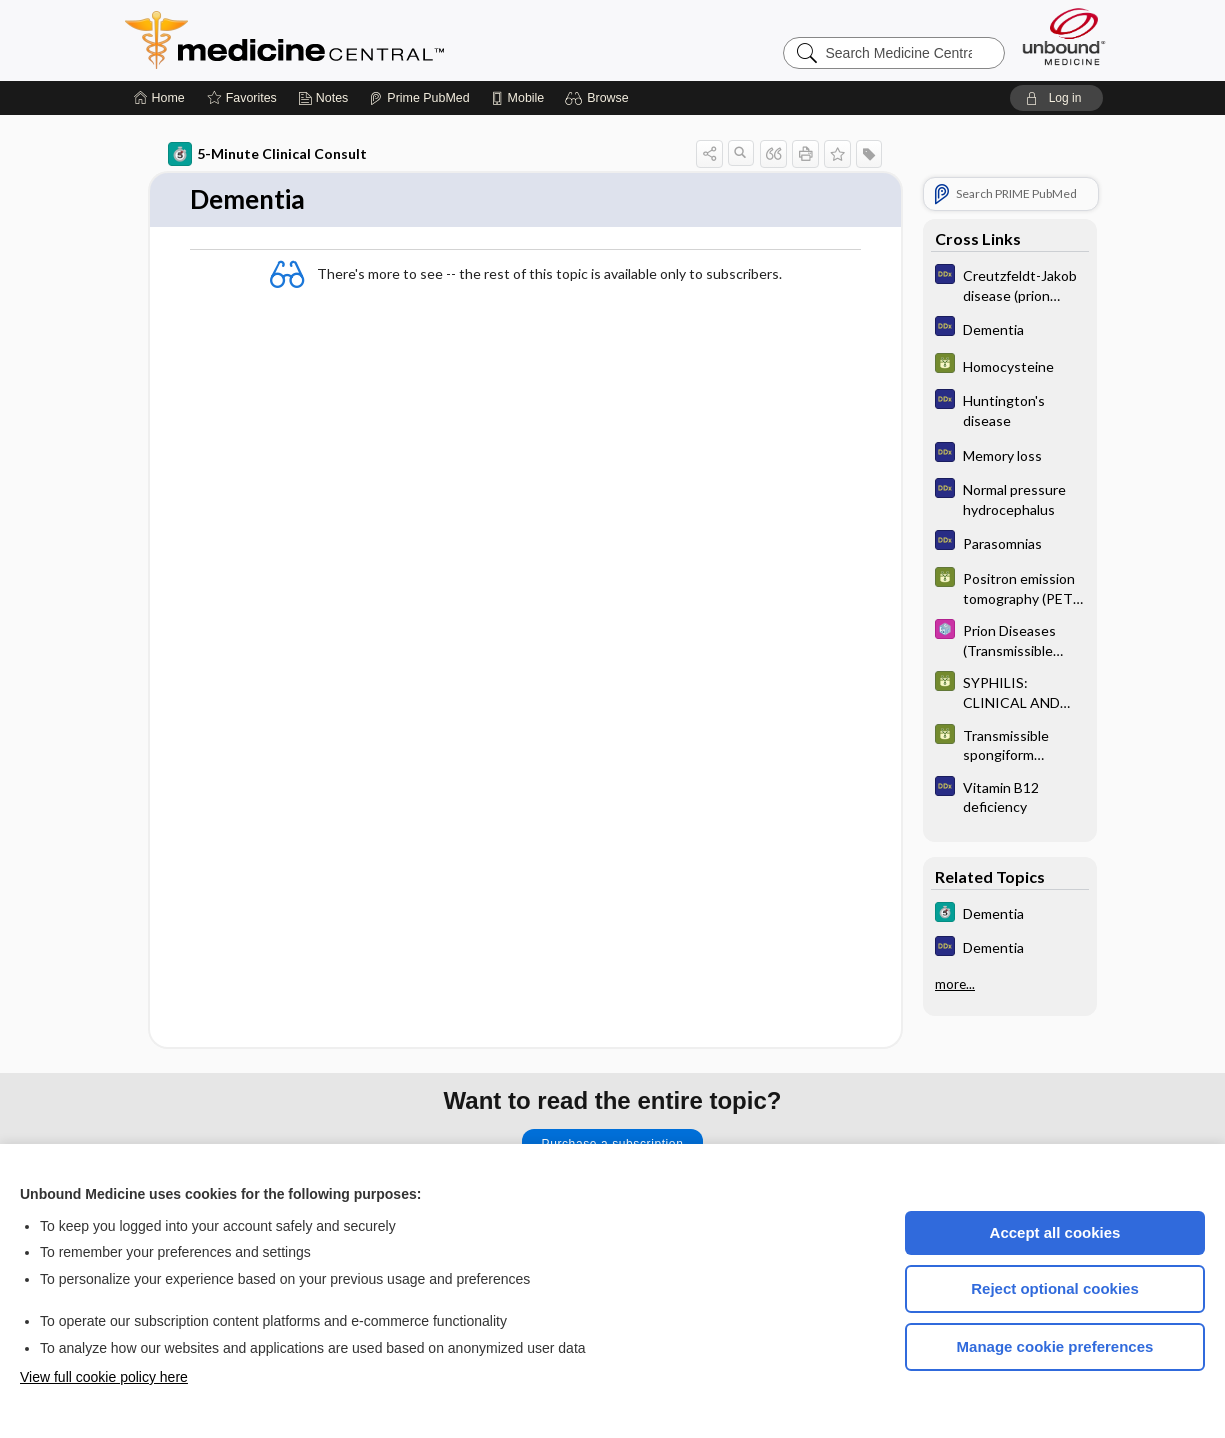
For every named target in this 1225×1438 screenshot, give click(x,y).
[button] (599, 98)
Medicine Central (373, 40)
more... (955, 984)
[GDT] (1010, 365)
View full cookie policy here (104, 1377)
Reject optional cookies (1055, 1288)
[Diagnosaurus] (1010, 284)
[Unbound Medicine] (1064, 36)
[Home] (159, 98)
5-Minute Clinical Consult (267, 154)
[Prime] (419, 98)
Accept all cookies (1055, 1232)
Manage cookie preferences (1055, 1346)
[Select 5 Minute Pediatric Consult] (1010, 639)
